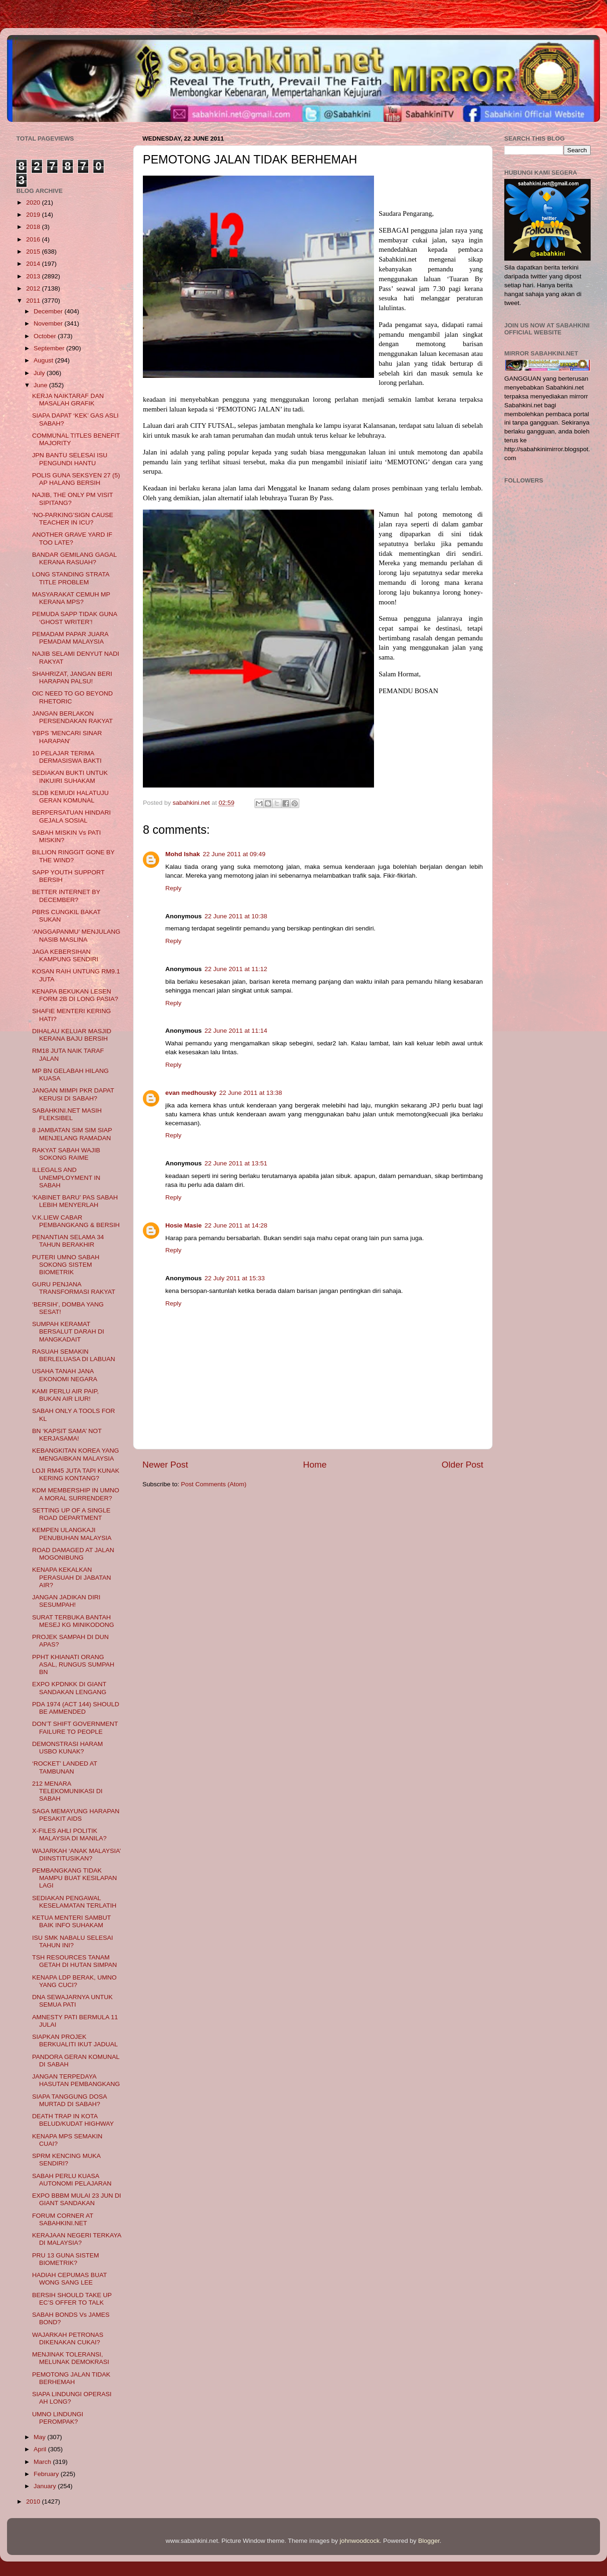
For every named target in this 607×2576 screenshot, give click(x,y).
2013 (34, 276)
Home (314, 1464)
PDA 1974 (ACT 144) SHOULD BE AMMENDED (76, 1708)
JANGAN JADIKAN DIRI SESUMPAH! (66, 1601)
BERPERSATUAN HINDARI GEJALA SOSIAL (71, 816)
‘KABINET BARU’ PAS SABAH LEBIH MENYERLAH (75, 1201)
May (40, 2437)
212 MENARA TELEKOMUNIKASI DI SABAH (67, 1791)
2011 (34, 300)
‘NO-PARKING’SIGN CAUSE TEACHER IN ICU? (72, 518)
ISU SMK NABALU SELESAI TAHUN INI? (72, 1941)
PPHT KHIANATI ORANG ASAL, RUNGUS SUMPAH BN (73, 1664)
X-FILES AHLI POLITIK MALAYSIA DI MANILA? (69, 1834)
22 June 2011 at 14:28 (236, 1225)
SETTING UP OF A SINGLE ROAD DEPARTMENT (71, 1514)
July (40, 372)
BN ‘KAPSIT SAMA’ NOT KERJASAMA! (67, 1434)
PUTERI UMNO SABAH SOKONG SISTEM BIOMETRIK (65, 1265)
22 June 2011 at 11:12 (236, 968)
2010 (34, 2501)
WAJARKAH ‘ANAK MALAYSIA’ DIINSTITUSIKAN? (76, 1854)
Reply (173, 888)
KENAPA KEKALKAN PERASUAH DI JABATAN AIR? (71, 1577)
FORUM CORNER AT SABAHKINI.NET (62, 2219)
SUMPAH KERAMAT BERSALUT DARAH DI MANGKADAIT (68, 1331)
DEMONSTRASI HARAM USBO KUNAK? (67, 1747)
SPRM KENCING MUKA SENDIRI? (66, 2159)
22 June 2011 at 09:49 (234, 854)
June (41, 385)
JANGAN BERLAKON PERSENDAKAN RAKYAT (72, 717)
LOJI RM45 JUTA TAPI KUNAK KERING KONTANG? (76, 1474)
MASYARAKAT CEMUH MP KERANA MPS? (71, 598)
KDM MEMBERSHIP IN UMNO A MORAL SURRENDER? (76, 1494)
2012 (34, 288)
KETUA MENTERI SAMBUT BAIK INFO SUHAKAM (71, 1921)
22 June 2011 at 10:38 (236, 916)
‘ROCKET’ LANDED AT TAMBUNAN (64, 1767)
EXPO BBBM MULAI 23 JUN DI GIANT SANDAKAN (76, 2199)
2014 (34, 263)
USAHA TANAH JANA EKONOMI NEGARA (65, 1375)
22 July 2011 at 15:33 (235, 1278)
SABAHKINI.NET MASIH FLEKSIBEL (67, 1114)
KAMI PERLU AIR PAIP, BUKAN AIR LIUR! (65, 1395)
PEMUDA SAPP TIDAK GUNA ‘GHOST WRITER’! (74, 617)
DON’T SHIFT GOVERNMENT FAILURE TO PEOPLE (75, 1727)
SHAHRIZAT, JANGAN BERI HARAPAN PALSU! (72, 677)
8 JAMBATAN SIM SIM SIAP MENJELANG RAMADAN (72, 1134)
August (44, 360)
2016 (34, 239)
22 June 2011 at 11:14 (236, 1030)
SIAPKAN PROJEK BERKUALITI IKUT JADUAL (75, 2040)
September (50, 348)
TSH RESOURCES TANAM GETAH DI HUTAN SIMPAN (74, 1961)
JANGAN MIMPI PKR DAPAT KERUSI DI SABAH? (73, 1094)
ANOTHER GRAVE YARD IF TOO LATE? (72, 538)
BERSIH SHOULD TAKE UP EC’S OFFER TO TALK (72, 2299)
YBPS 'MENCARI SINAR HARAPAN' (67, 737)
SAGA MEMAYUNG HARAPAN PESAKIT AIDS (76, 1815)
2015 (34, 251)
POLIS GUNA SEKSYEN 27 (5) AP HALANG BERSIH (76, 479)
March (43, 2461)
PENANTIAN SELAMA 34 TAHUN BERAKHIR (68, 1241)
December (49, 311)
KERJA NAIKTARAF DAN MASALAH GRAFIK (68, 399)
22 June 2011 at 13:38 (250, 1092)
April (41, 2449)
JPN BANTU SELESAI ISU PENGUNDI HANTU (69, 459)
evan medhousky (191, 1092)
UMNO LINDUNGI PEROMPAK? (58, 2418)
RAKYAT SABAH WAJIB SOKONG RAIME (66, 1154)
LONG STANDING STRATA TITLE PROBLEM (70, 578)
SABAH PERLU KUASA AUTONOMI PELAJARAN (72, 2179)
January (46, 2486)
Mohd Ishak (182, 854)
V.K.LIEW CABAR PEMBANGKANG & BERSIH (76, 1221)
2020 (34, 202)
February (47, 2473)
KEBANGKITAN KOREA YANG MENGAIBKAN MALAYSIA (75, 1454)
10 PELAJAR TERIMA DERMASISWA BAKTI (67, 757)
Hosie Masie (183, 1225)
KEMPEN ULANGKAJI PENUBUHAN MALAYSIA (72, 1533)
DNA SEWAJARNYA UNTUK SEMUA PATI (72, 2001)
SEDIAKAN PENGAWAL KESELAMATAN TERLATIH (74, 1902)
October (46, 336)
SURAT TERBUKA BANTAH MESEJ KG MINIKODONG (73, 1621)
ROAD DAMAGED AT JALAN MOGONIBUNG (73, 1554)
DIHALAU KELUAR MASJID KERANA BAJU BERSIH (72, 1035)
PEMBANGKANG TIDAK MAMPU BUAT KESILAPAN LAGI (74, 1878)
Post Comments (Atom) (214, 1484)
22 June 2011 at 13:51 (236, 1163)
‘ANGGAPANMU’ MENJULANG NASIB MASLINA (76, 935)
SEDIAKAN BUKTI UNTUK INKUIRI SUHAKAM (70, 776)
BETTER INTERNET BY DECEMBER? (66, 895)
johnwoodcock (360, 2540)
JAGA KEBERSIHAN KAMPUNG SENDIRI (65, 955)
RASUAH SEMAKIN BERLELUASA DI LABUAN (73, 1355)
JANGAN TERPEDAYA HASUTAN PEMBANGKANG (76, 2080)
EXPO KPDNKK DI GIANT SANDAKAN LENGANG (69, 1688)
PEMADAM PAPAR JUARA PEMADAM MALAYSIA (70, 638)
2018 (34, 226)
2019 (34, 214)
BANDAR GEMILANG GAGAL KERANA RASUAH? (74, 558)
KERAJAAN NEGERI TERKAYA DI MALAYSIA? (76, 2239)
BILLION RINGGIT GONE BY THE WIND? (73, 856)
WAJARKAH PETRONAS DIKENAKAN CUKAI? (68, 2338)
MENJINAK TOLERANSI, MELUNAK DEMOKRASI (70, 2358)
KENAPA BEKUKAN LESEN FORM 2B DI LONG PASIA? (75, 995)
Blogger (429, 2540)
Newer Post (165, 1464)
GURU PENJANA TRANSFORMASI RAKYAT (73, 1288)
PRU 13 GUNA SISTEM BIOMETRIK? (65, 2259)
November (49, 323)
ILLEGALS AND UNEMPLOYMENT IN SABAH (66, 1177)
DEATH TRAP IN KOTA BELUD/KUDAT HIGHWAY (73, 2120)
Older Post (462, 1464)
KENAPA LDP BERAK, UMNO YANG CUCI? (74, 1981)
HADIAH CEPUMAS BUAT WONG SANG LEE (69, 2278)
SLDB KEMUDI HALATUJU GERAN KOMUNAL (70, 796)
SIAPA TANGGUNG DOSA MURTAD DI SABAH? (69, 2100)
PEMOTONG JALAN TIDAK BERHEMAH (71, 2378)
